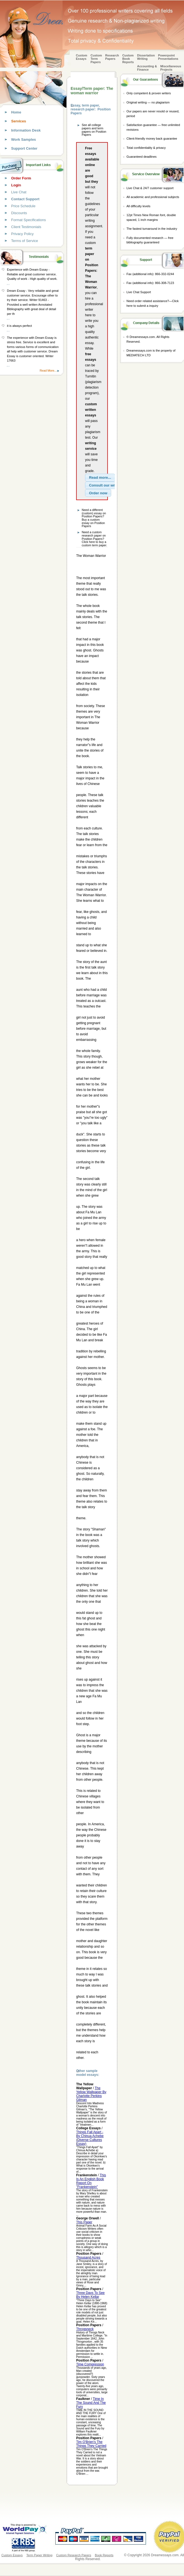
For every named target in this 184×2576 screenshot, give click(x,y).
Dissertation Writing (146, 57)
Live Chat (18, 192)
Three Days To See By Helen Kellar (90, 2295)
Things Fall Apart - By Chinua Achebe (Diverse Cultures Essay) (90, 2138)
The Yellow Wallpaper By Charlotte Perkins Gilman (91, 2094)
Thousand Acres (88, 2257)
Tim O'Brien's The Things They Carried (91, 2444)
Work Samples (23, 139)
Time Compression (90, 2364)
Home (16, 112)
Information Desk (26, 130)
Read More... (48, 370)
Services (18, 121)
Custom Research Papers (73, 2555)
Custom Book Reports (128, 59)
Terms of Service (24, 241)
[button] (100, 477)
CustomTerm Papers (96, 59)
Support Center (24, 148)
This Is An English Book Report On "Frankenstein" (91, 2181)
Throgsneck (85, 2329)
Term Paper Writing (39, 2555)
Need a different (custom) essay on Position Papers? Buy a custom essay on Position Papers (94, 518)
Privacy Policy (22, 234)
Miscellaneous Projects (170, 68)
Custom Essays (81, 57)
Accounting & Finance (147, 68)
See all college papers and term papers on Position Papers (94, 129)
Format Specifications (28, 220)
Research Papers (112, 57)
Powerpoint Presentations (168, 57)
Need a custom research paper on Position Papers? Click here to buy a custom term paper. (94, 538)
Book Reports (104, 2555)
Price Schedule (23, 206)
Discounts (19, 213)
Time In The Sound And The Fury (91, 2403)
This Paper (84, 2222)
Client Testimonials (26, 227)
